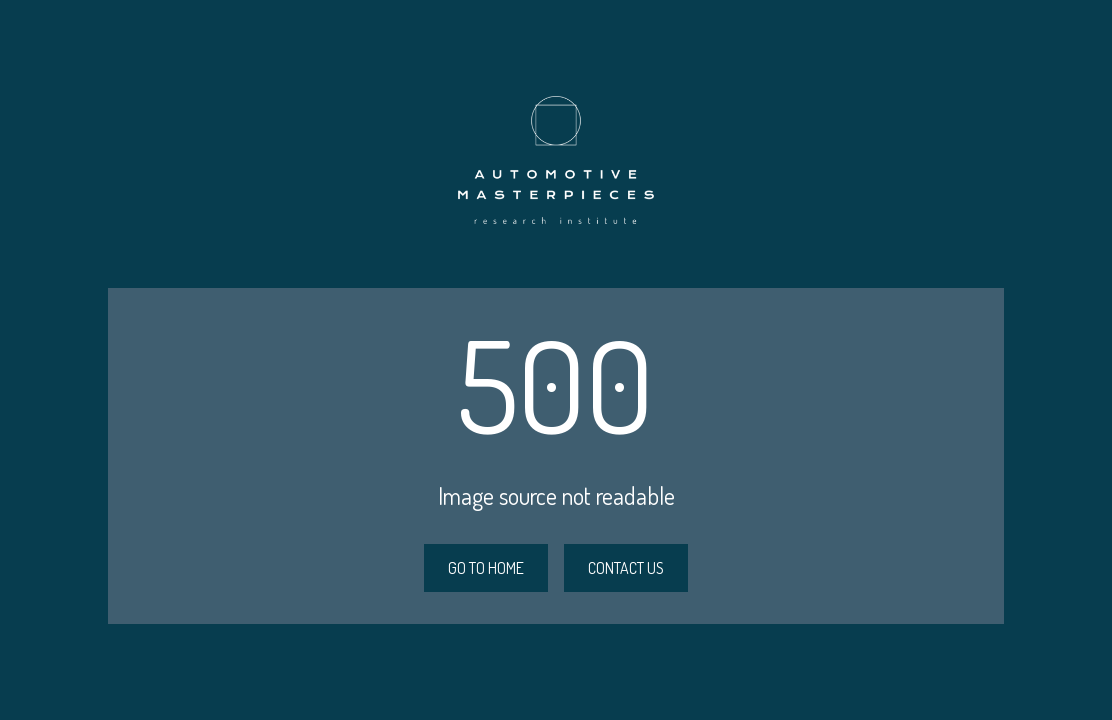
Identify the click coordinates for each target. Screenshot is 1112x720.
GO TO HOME (486, 568)
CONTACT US (626, 568)
